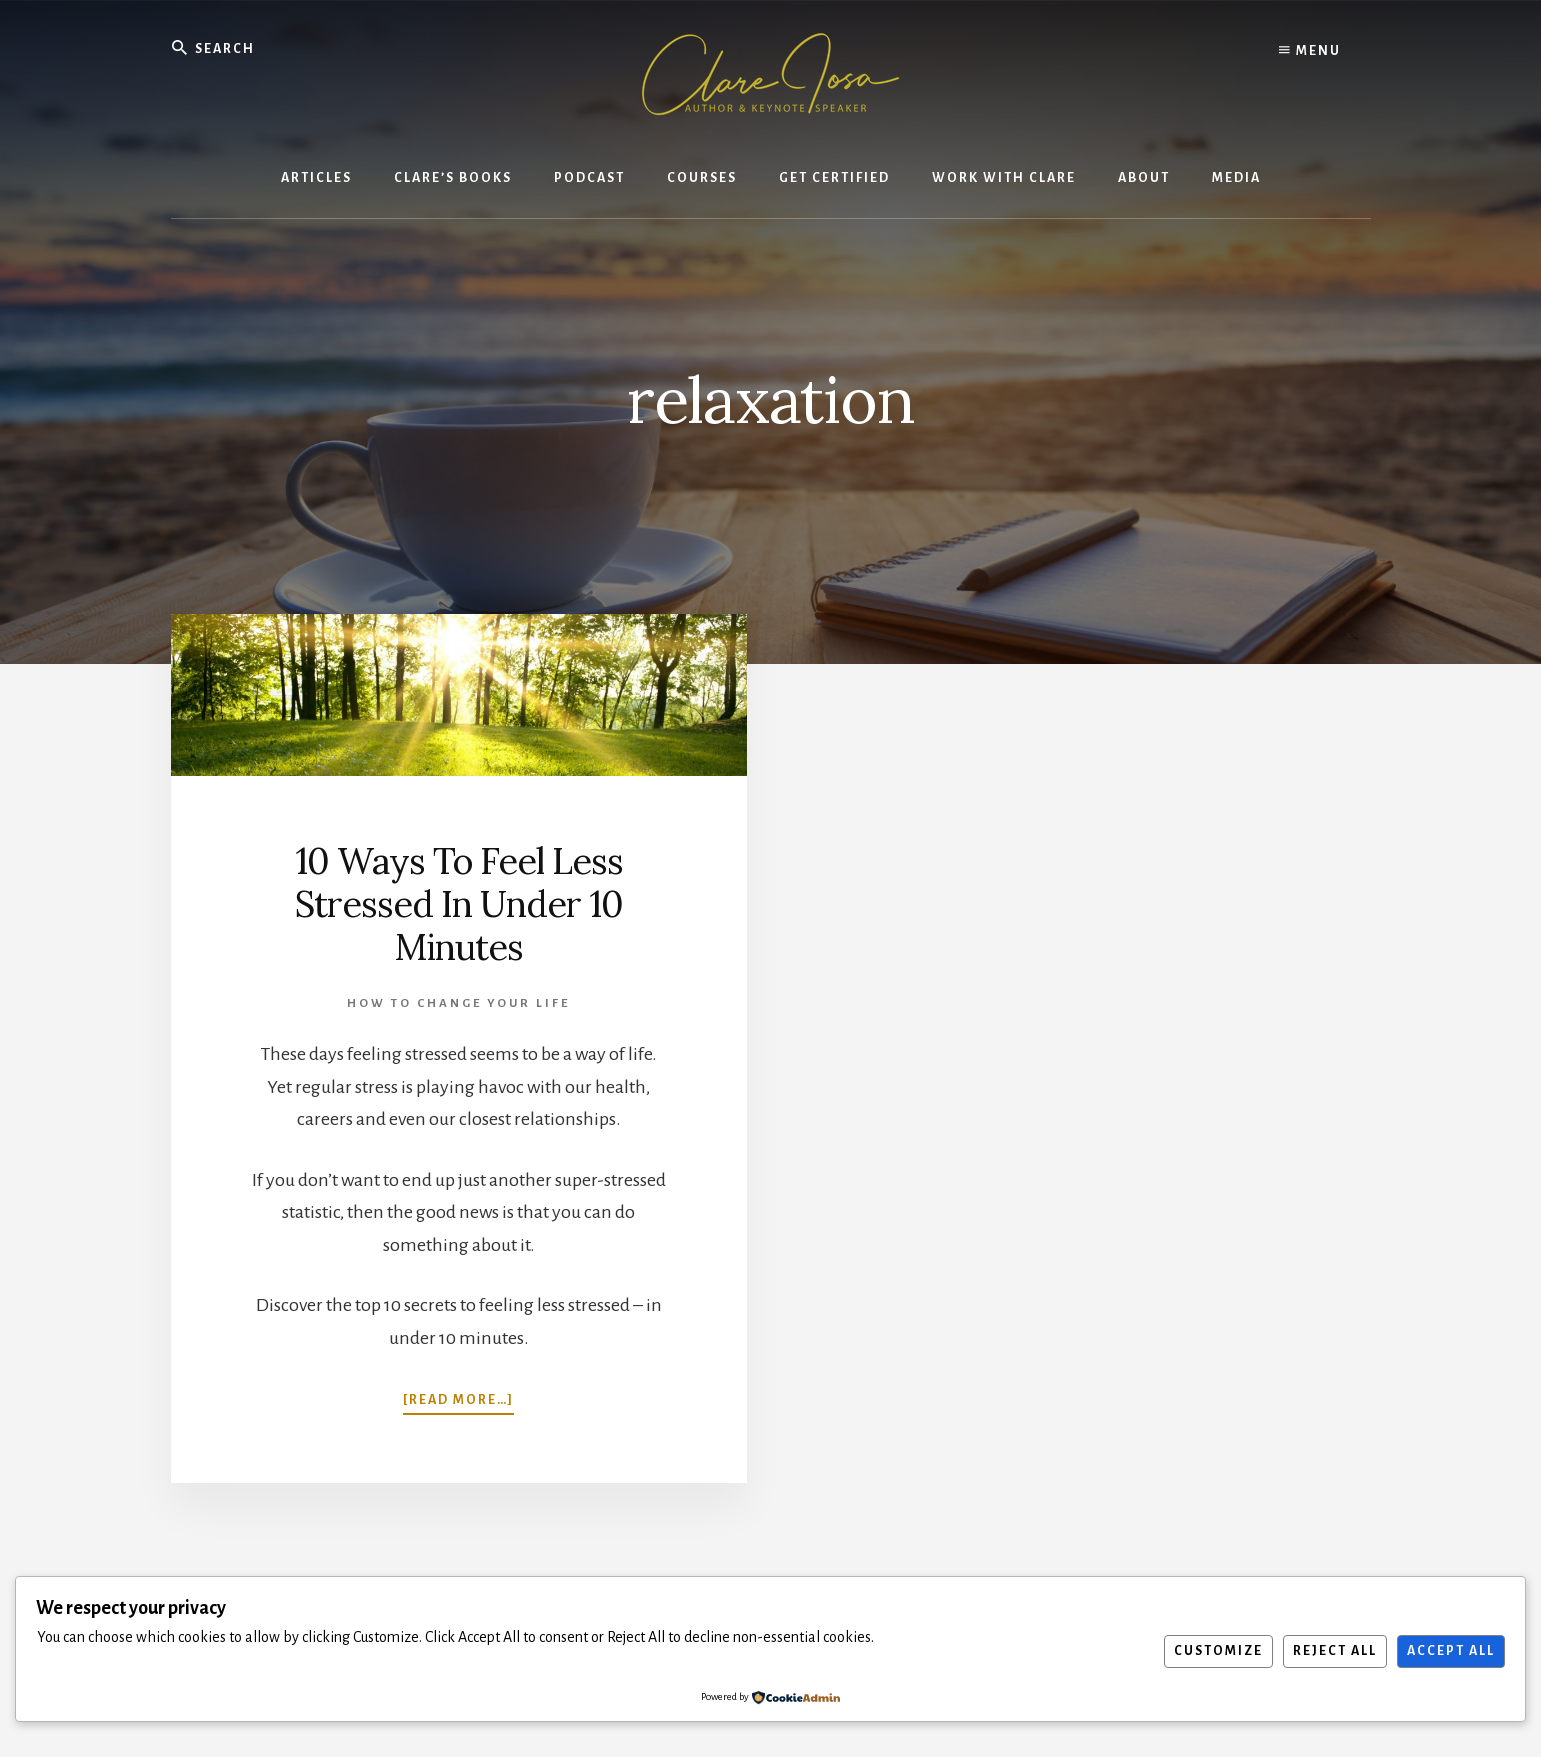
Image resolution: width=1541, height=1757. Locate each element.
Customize (1218, 1651)
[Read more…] (458, 1398)
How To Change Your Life (458, 1003)
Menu (1310, 50)
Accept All (1451, 1651)
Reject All (1335, 1651)
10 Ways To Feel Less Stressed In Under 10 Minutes (459, 904)
